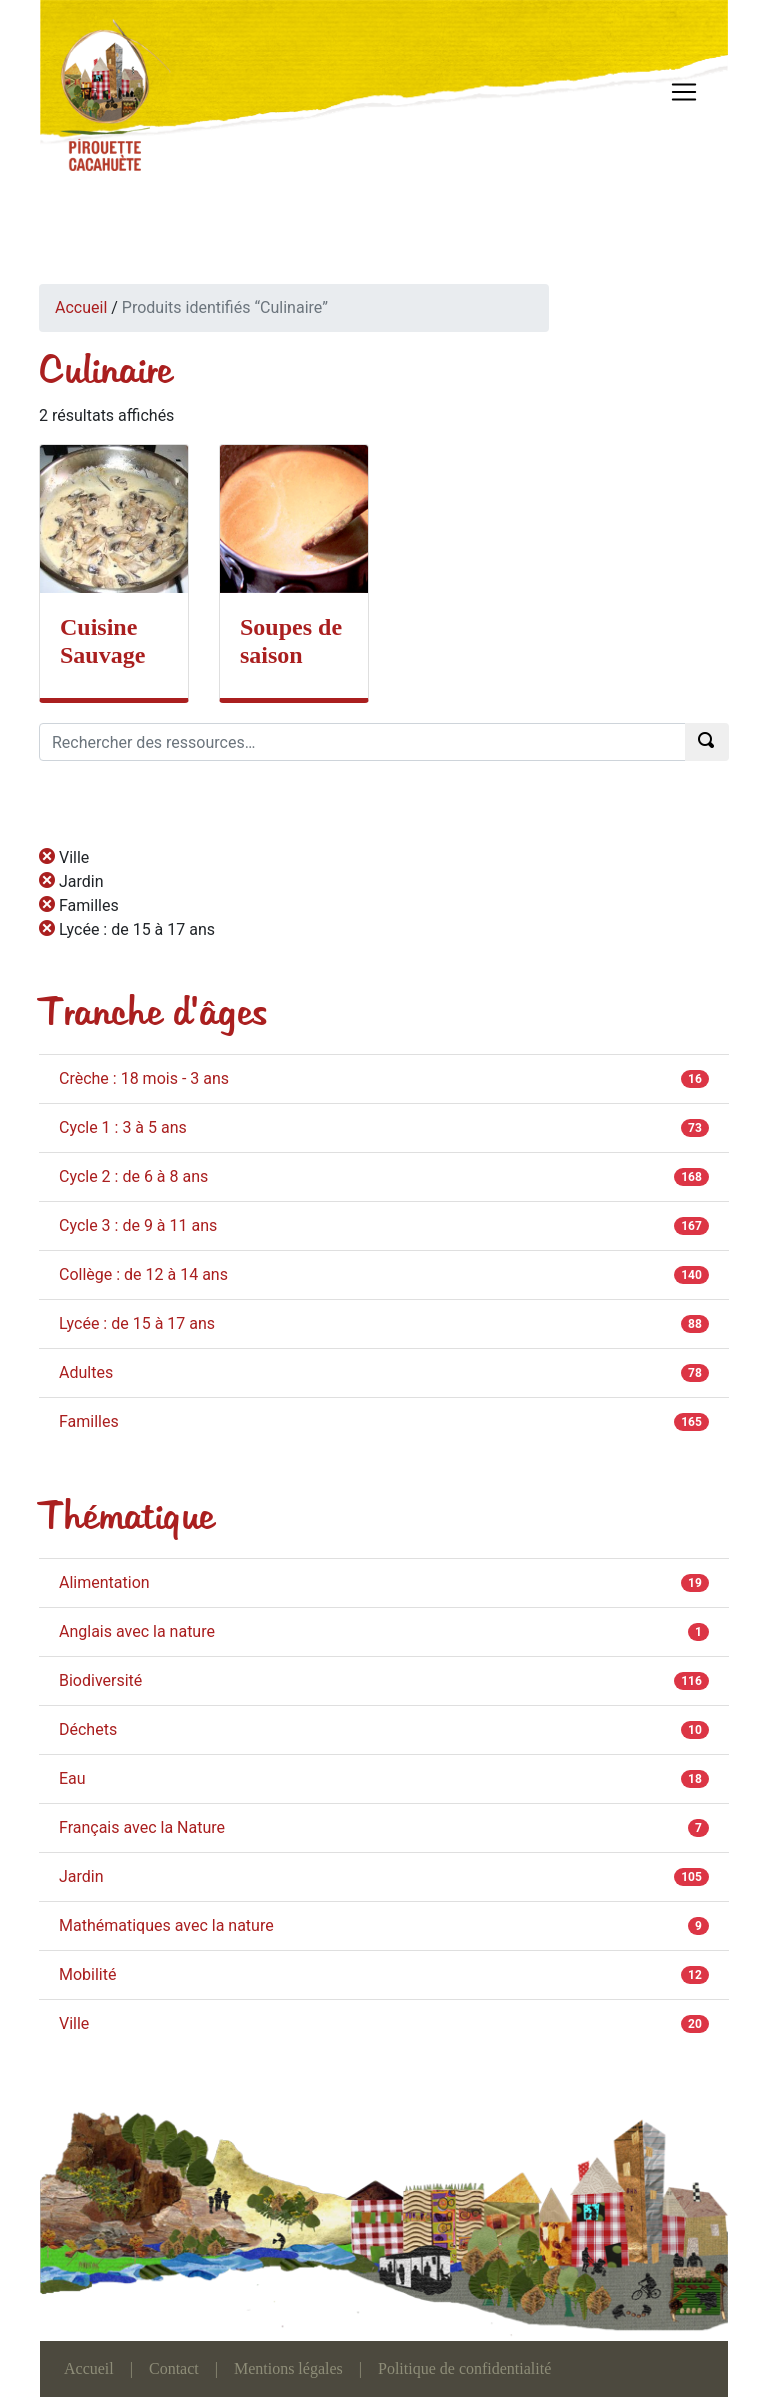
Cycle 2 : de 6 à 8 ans (133, 1176)
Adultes (86, 1372)
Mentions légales (288, 2368)
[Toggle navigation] (684, 92)
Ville (74, 2023)
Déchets (88, 1729)
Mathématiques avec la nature (166, 1925)
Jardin (81, 1876)
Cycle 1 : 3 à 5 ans (123, 1127)
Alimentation (104, 1582)
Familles (89, 1421)
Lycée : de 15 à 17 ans (137, 1323)
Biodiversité (100, 1680)
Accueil (81, 307)
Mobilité (87, 1974)
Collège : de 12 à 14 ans (143, 1274)
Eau (72, 1778)
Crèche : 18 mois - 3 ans (144, 1078)
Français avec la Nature (142, 1827)
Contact (174, 2368)
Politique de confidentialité (464, 2368)
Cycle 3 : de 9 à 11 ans (138, 1225)
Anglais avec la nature (137, 1631)
